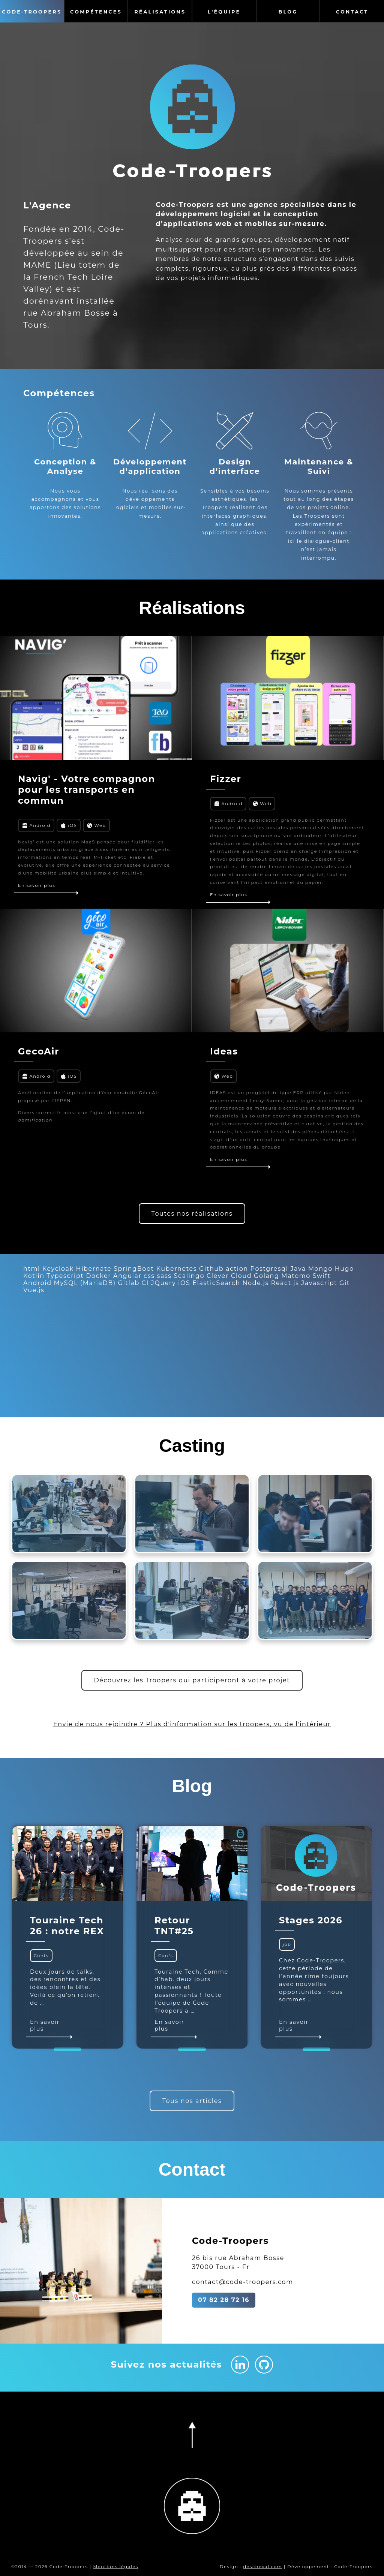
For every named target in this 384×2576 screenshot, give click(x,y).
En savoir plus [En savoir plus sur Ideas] (239, 1162)
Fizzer (226, 778)
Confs (41, 1955)
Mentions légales (115, 2566)
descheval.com (262, 2566)
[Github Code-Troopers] (264, 2365)
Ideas (224, 1051)
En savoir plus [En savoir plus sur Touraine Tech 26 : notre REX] (50, 2028)
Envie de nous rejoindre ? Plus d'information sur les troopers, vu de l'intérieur (192, 1724)
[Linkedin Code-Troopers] (240, 2365)
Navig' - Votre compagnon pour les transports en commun (86, 789)
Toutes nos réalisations (192, 1213)
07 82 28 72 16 (223, 2299)
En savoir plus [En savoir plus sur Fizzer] (239, 897)
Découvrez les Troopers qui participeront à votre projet (192, 1680)
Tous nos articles (192, 2100)
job (287, 1944)
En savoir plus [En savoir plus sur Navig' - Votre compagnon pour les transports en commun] (47, 888)
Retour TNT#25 (174, 1925)
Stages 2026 (310, 1920)
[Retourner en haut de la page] (192, 2435)
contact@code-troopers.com (242, 2281)
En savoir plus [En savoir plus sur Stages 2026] (299, 2028)
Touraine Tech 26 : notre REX (67, 1925)
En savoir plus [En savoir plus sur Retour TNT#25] (174, 2028)
